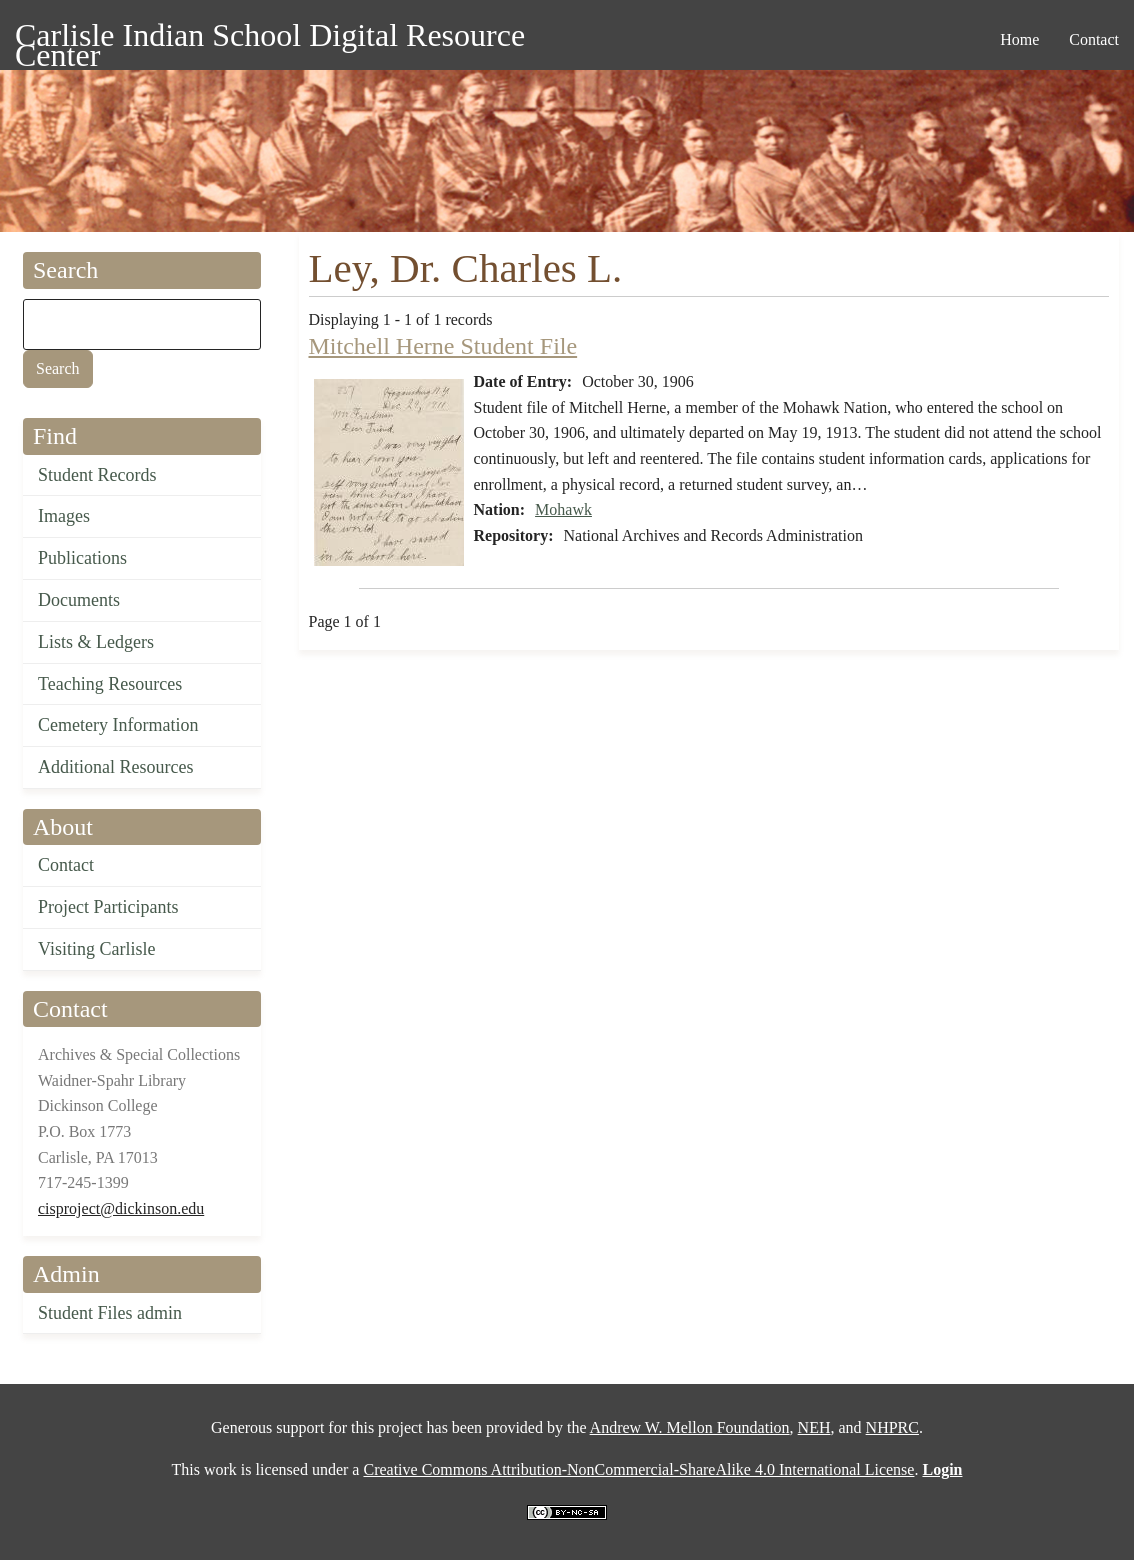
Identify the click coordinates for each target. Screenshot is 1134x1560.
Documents (79, 600)
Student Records (97, 475)
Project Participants (108, 907)
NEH (814, 1427)
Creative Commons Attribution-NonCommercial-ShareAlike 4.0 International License (638, 1469)
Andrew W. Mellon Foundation (690, 1427)
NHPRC (892, 1427)
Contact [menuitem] (1094, 39)
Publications (82, 558)
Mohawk (563, 509)
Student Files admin (110, 1313)
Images (64, 516)
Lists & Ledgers (96, 642)
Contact (66, 865)
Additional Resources (115, 767)
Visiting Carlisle (96, 949)
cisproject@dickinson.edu (121, 1208)
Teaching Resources (110, 684)
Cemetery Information (118, 725)
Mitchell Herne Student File (443, 346)
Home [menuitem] (1019, 39)
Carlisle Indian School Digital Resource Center (270, 38)
